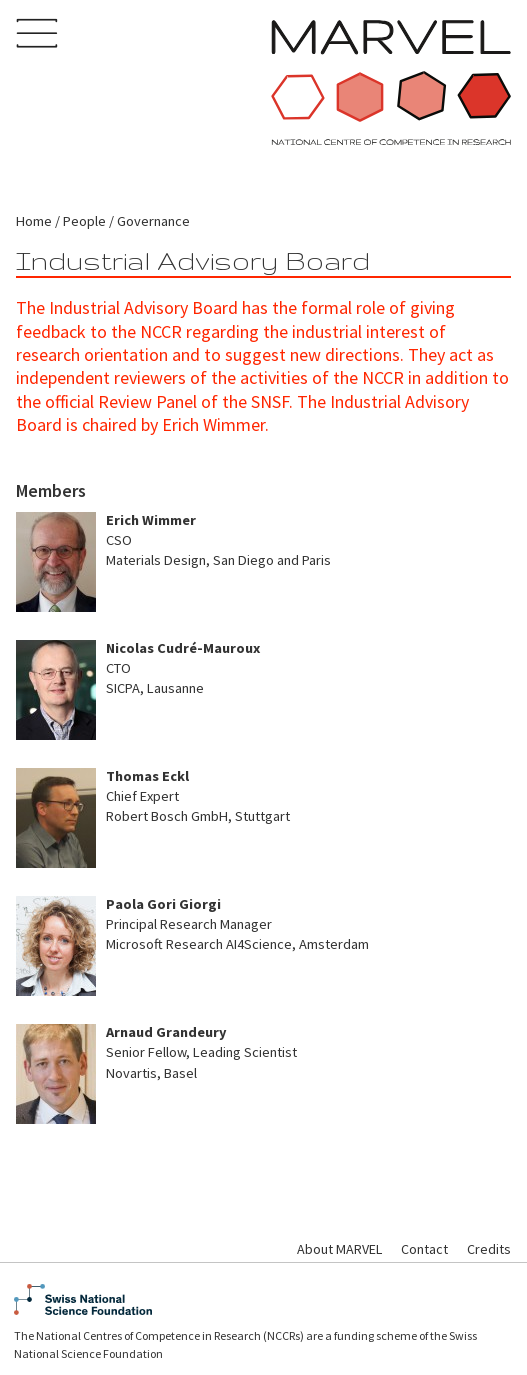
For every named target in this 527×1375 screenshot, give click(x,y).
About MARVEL (339, 1249)
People (84, 221)
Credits (489, 1249)
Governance (153, 221)
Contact (424, 1249)
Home (34, 221)
